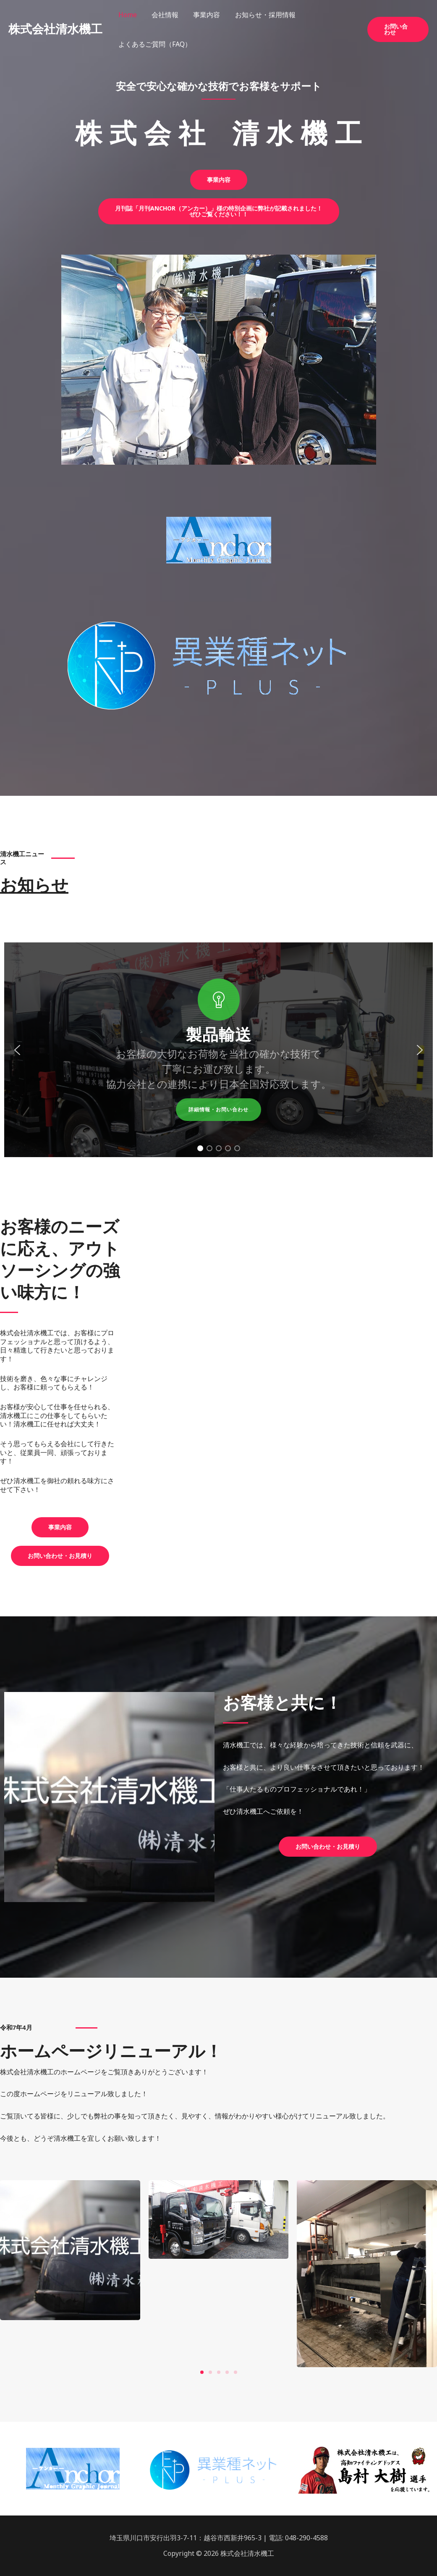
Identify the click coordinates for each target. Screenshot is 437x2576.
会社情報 (162, 14)
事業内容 (203, 14)
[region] (218, 1049)
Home (127, 14)
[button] (397, 29)
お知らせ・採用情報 (260, 14)
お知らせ (34, 885)
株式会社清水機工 (55, 29)
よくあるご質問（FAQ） (154, 44)
